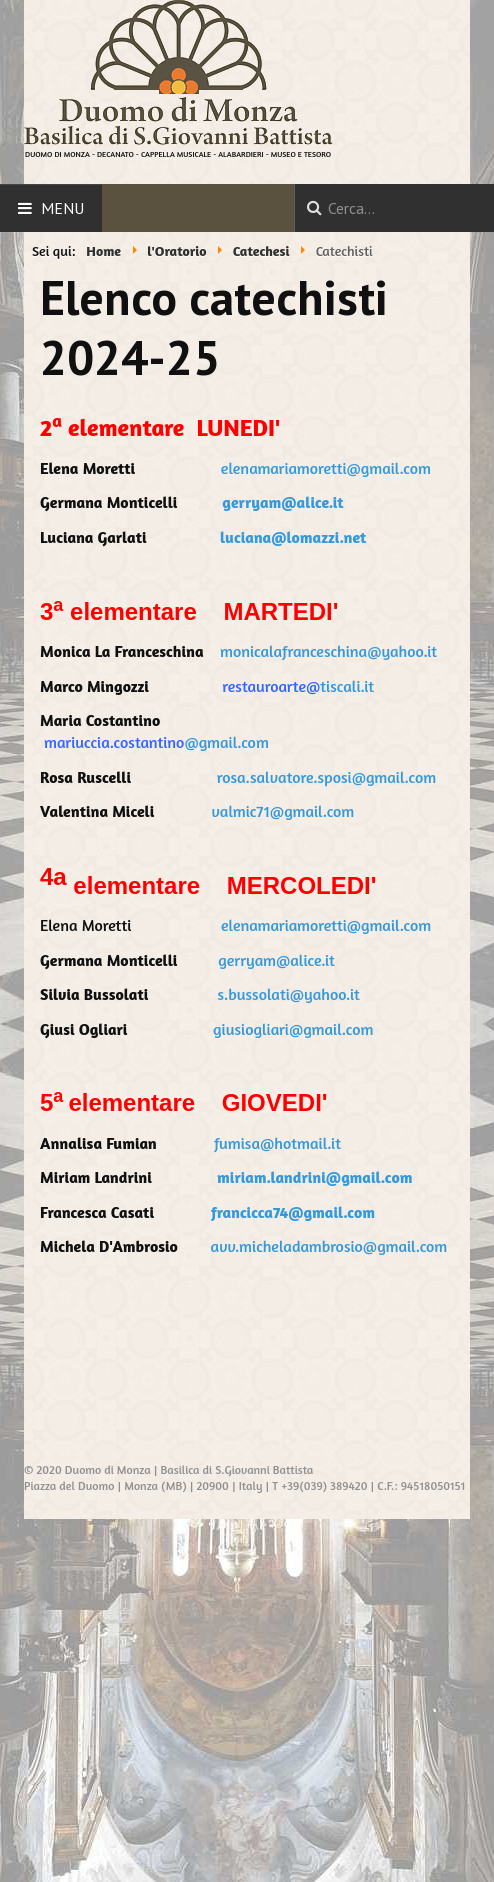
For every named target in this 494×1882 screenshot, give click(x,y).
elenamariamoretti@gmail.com (326, 468)
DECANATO (115, 154)
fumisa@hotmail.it (277, 1143)
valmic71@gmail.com (282, 811)
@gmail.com (226, 742)
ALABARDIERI (240, 154)
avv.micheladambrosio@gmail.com (329, 1246)
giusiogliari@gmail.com (293, 1029)
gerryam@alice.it (282, 502)
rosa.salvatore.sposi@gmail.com (326, 777)
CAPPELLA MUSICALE (176, 154)
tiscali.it (340, 686)
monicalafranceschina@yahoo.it (328, 651)
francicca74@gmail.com (293, 1212)
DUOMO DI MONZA (57, 154)
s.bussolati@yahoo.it (289, 994)
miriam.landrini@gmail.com (314, 1177)
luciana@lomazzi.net (293, 537)
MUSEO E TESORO (301, 154)
